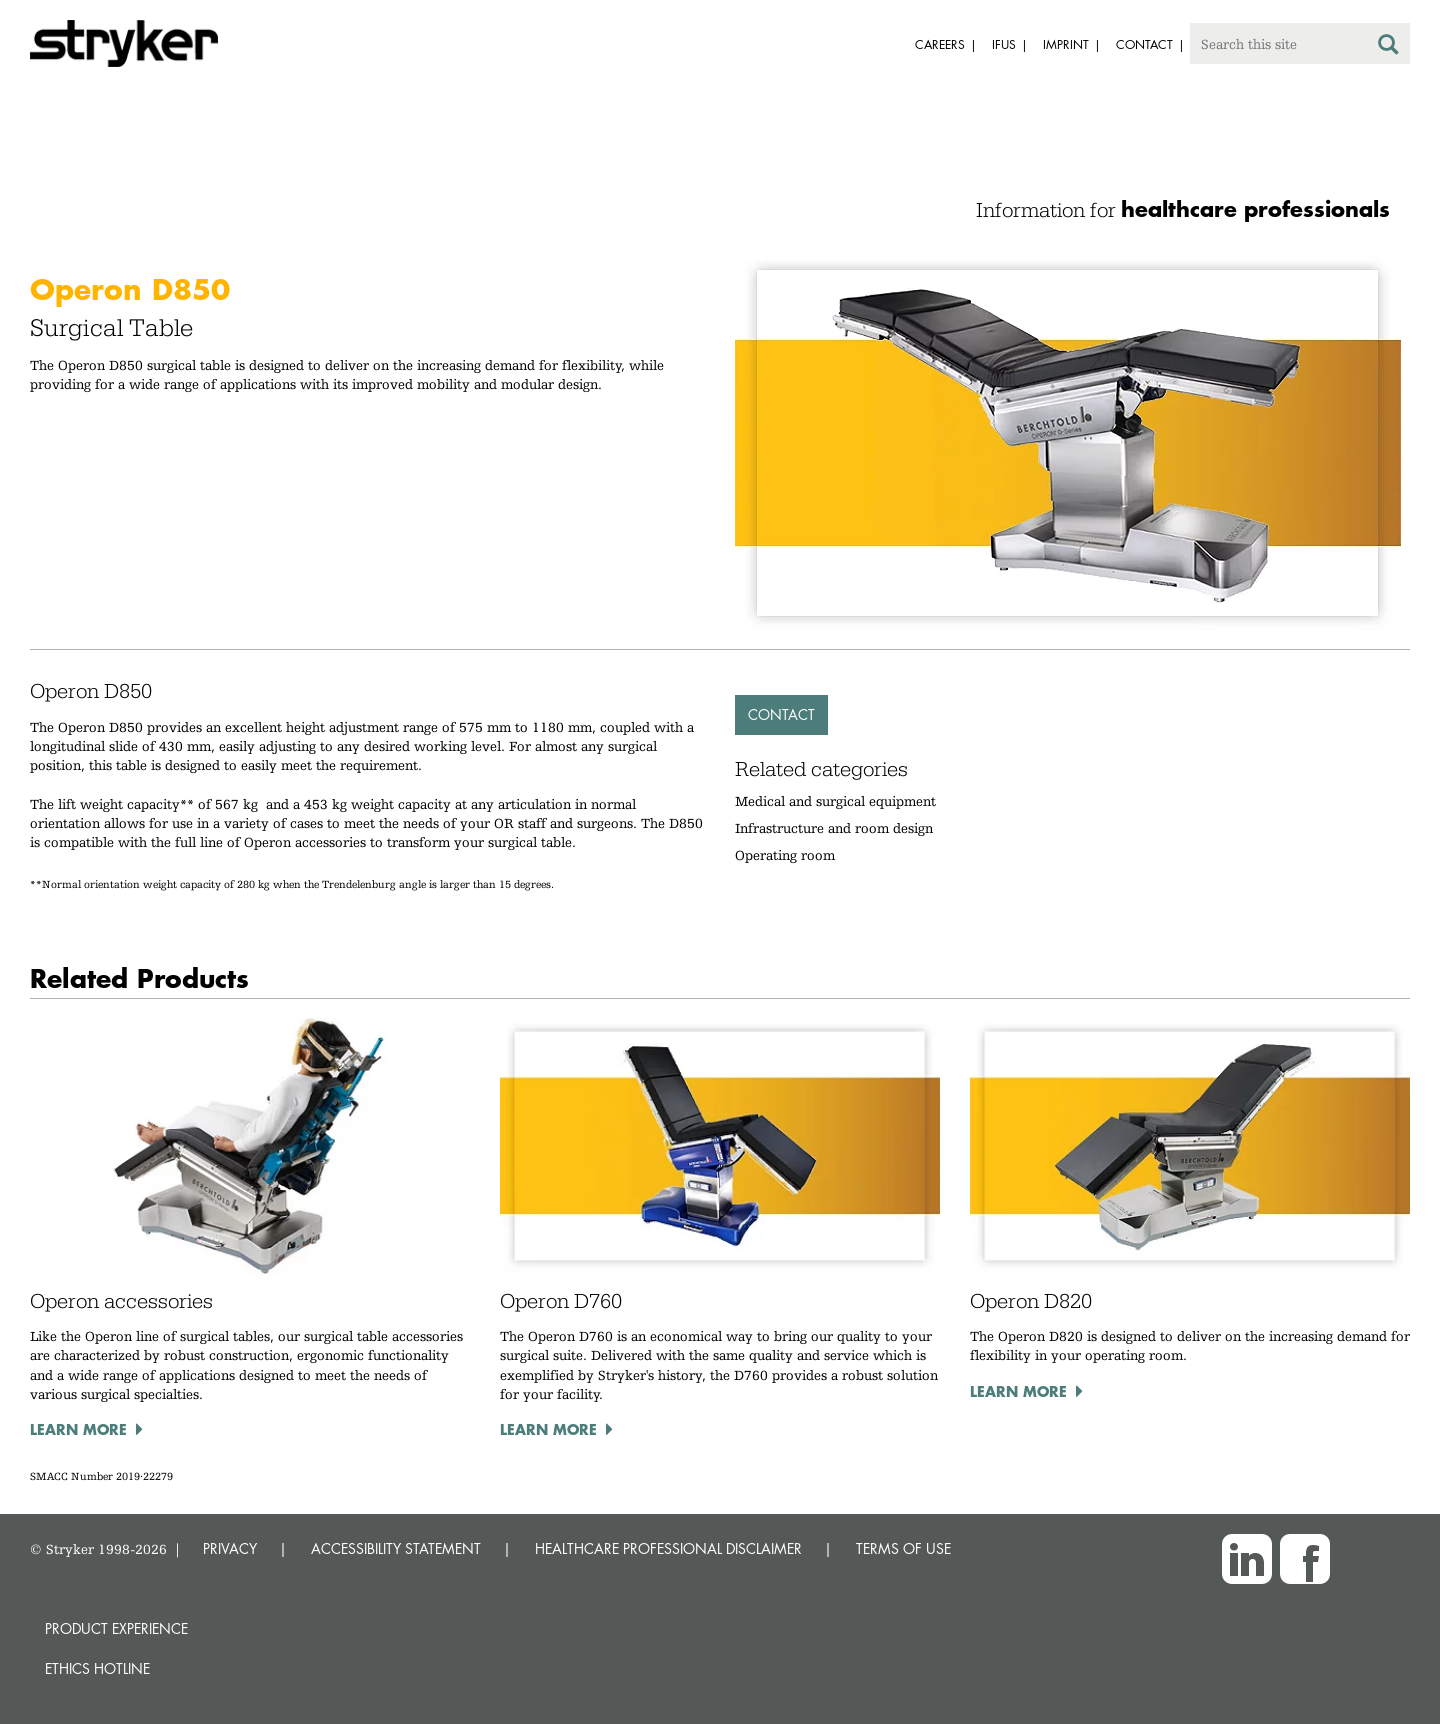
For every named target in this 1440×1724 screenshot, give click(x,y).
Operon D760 (561, 1301)
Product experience (116, 1628)
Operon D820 (1031, 1301)
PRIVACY (230, 1548)
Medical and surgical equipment (835, 801)
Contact (781, 714)
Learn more (78, 1429)
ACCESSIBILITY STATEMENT (396, 1548)
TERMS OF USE (903, 1548)
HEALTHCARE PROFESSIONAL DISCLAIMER (668, 1548)
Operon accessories (121, 1301)
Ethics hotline (97, 1668)
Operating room (785, 855)
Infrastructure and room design (834, 828)
